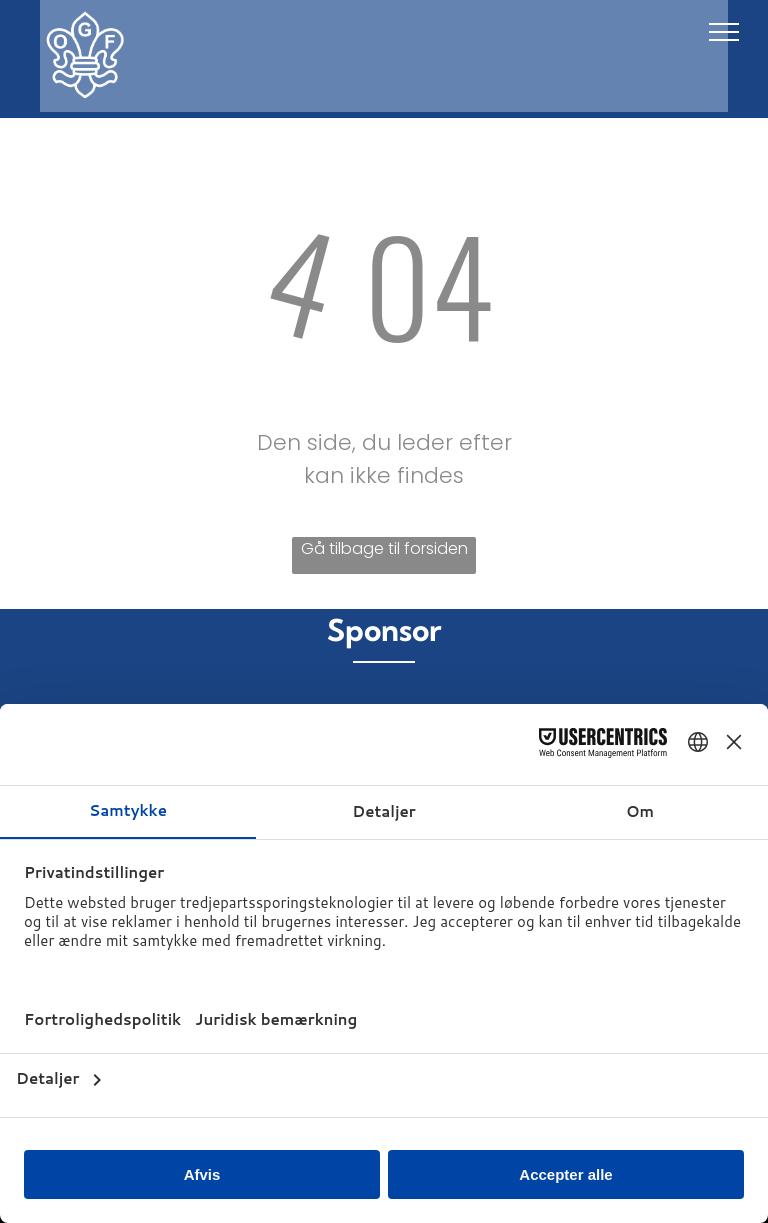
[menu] (724, 32)
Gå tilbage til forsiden (384, 548)
